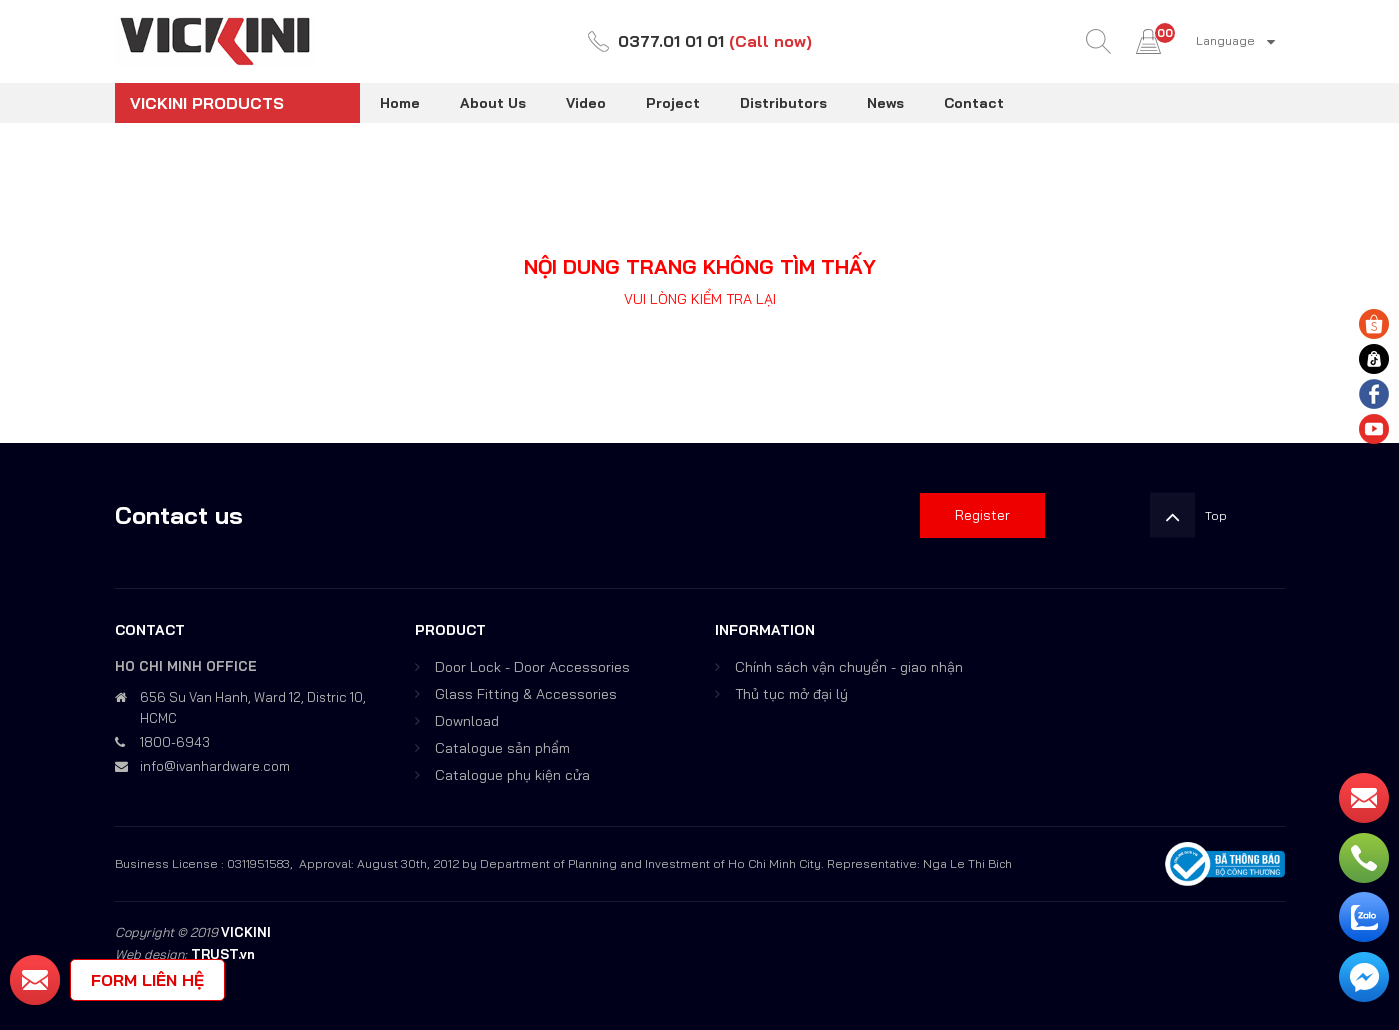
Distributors (783, 103)
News (885, 103)
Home (400, 103)
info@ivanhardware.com (215, 766)
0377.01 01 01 (671, 41)
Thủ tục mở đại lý (791, 694)
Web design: (151, 954)
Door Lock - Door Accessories (532, 667)
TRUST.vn (223, 954)
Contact (974, 103)
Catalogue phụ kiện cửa (512, 775)
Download (467, 721)
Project (673, 103)
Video (586, 103)
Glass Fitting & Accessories (526, 694)
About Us (493, 103)
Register (982, 515)
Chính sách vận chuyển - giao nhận (849, 667)
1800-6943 (175, 742)
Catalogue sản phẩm (502, 748)
